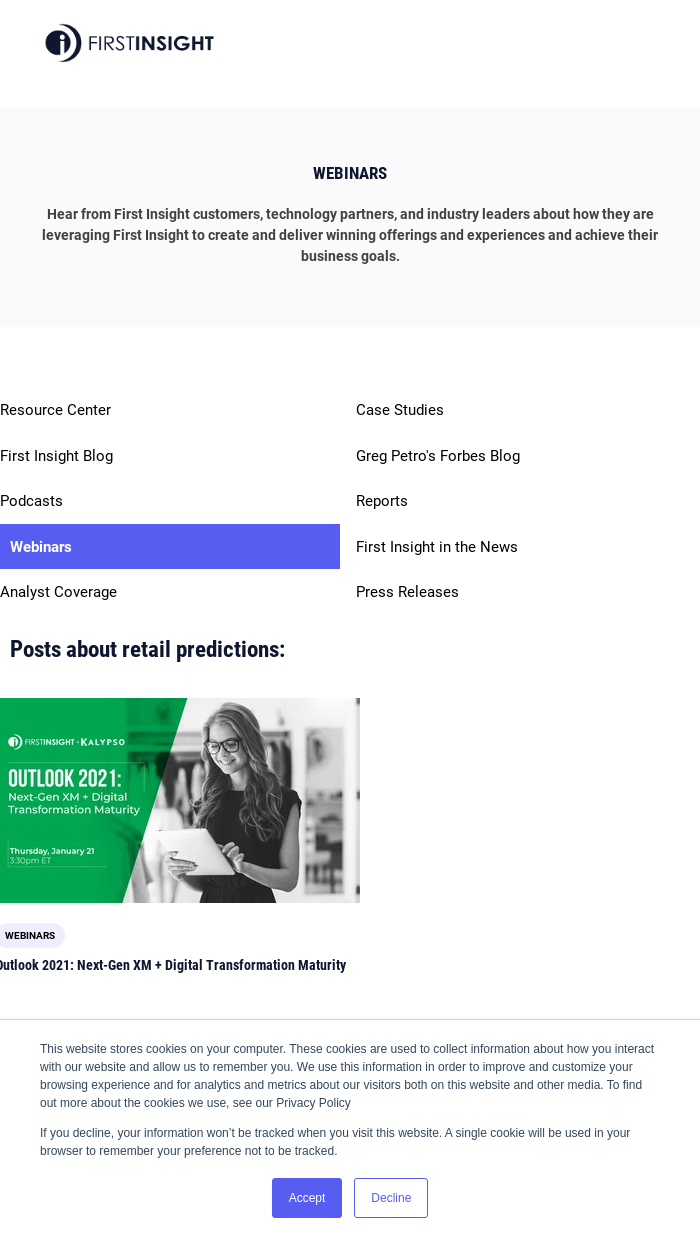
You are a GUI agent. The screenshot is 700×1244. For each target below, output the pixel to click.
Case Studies (400, 410)
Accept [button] (307, 1198)
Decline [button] (391, 1198)
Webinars (41, 547)
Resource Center (55, 410)
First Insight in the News (437, 547)
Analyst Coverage (58, 592)
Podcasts (31, 501)
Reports (382, 501)
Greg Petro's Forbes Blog (438, 456)
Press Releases (407, 592)
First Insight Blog (56, 456)
